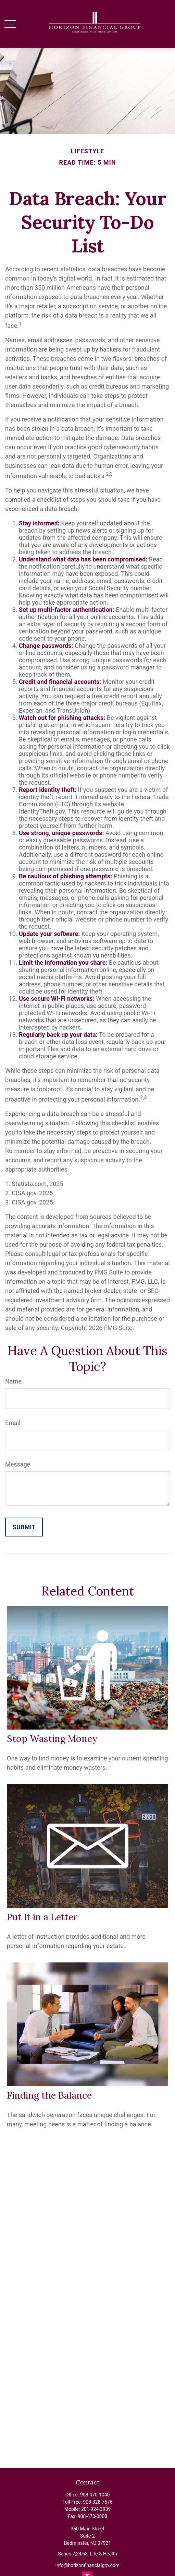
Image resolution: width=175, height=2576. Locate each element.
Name (13, 1381)
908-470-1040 (95, 2494)
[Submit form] (24, 1527)
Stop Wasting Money (52, 1738)
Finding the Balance (49, 2095)
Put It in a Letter (42, 1917)
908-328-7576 (97, 2502)
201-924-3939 (96, 2509)
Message (17, 1464)
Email (13, 1422)
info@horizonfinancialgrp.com (87, 2565)
